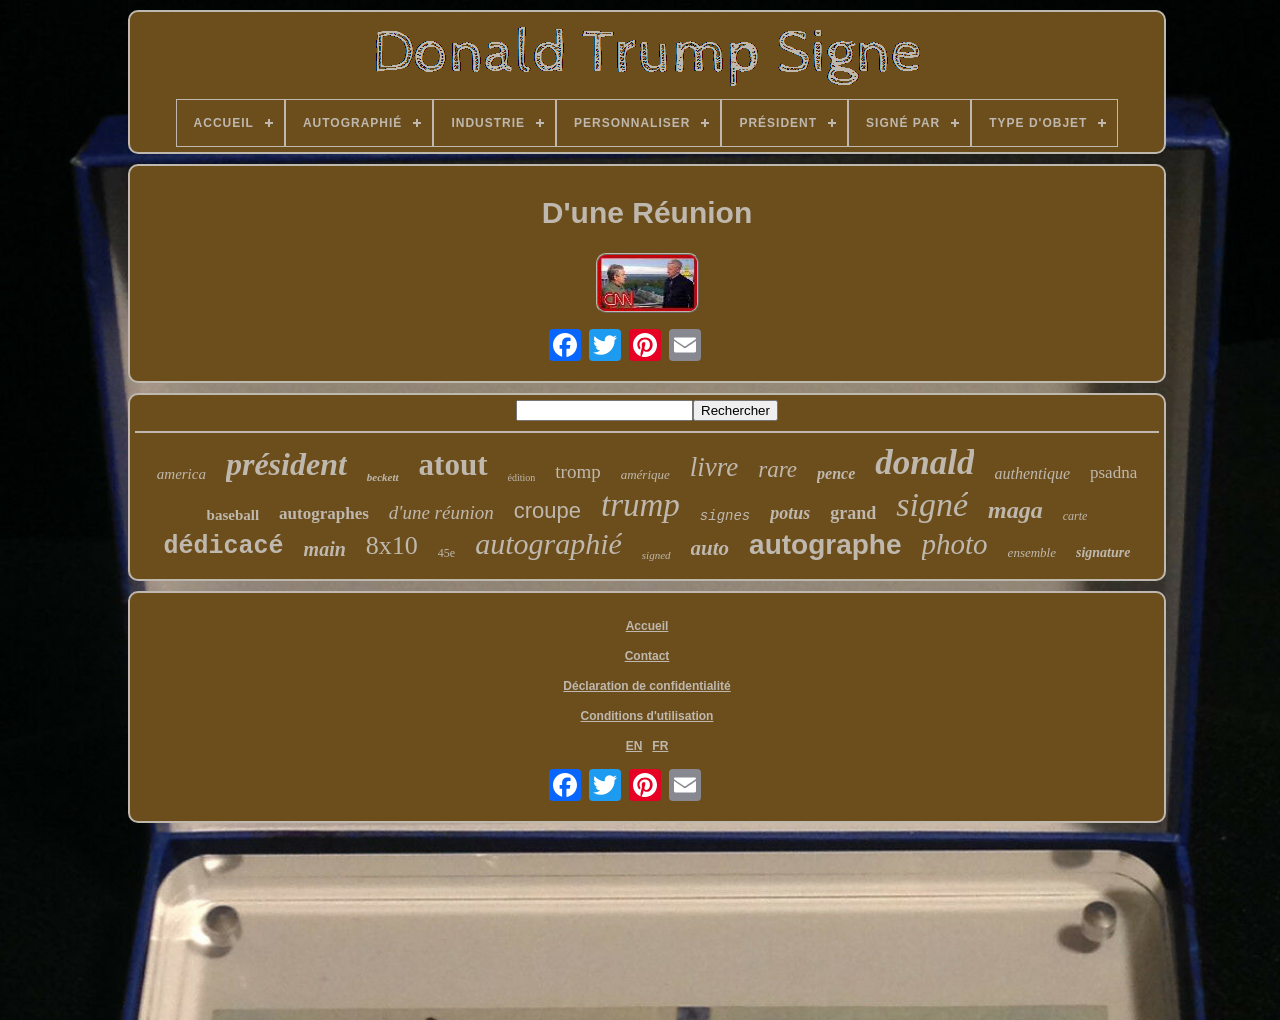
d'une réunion (441, 512)
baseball (233, 515)
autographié (548, 543)
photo (955, 544)
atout (453, 464)
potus (790, 513)
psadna (1113, 472)
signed (656, 555)
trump (640, 505)
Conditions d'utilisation (647, 716)
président (286, 464)
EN (634, 746)
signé (932, 504)
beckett (383, 477)
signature (1103, 552)
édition (522, 477)
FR (660, 746)
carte (1075, 516)
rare (777, 469)
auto (710, 548)
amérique (645, 474)
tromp (577, 471)
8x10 (392, 545)
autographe (825, 544)
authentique (1032, 473)
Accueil (647, 626)
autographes (324, 513)
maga (1015, 510)
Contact (647, 656)
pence (836, 473)
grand (853, 513)
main (325, 549)
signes (725, 516)
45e (446, 553)
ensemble (1032, 552)
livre (714, 467)
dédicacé (224, 546)
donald (924, 462)
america (181, 474)
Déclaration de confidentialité (646, 686)
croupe (547, 510)
